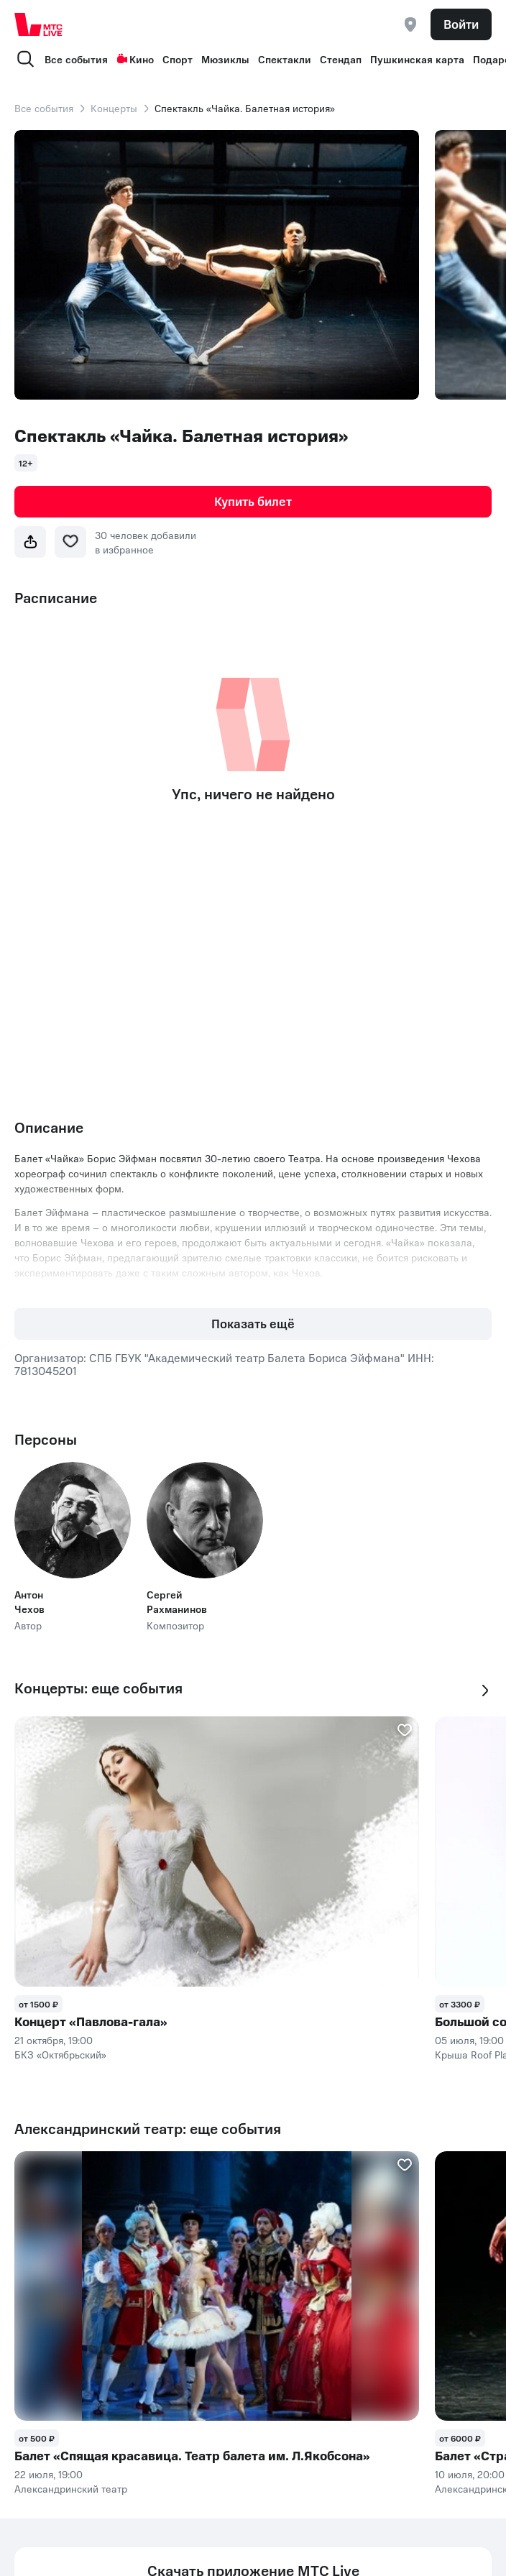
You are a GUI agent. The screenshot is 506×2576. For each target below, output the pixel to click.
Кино (135, 59)
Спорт (177, 59)
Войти (461, 23)
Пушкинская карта (417, 59)
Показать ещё (253, 1323)
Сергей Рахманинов (177, 1601)
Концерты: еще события (98, 1688)
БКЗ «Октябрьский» (60, 2054)
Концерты (114, 108)
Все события (76, 59)
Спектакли (284, 59)
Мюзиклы (225, 59)
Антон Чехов (29, 1601)
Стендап (341, 59)
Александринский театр (70, 2488)
